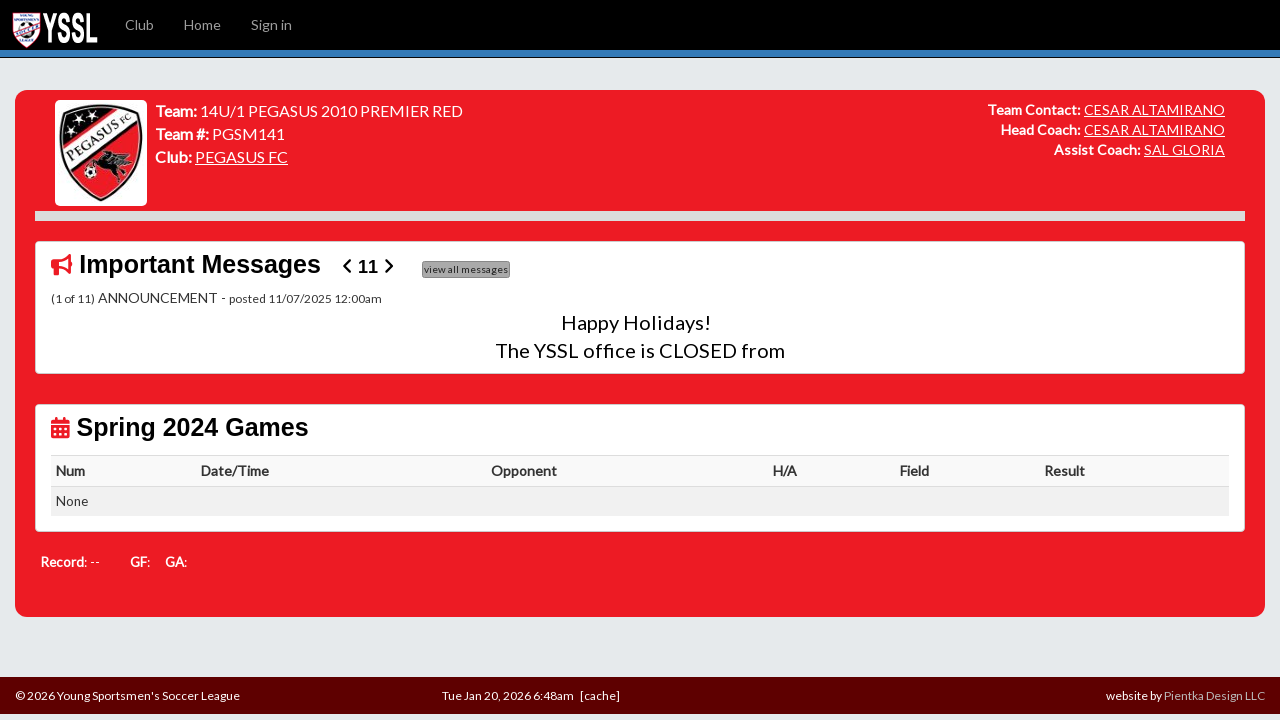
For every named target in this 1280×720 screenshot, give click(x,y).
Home (202, 24)
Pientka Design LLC (1214, 695)
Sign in (271, 24)
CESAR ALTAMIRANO (1154, 109)
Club (139, 24)
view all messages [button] (466, 269)
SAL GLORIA (1184, 149)
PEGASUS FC (241, 156)
